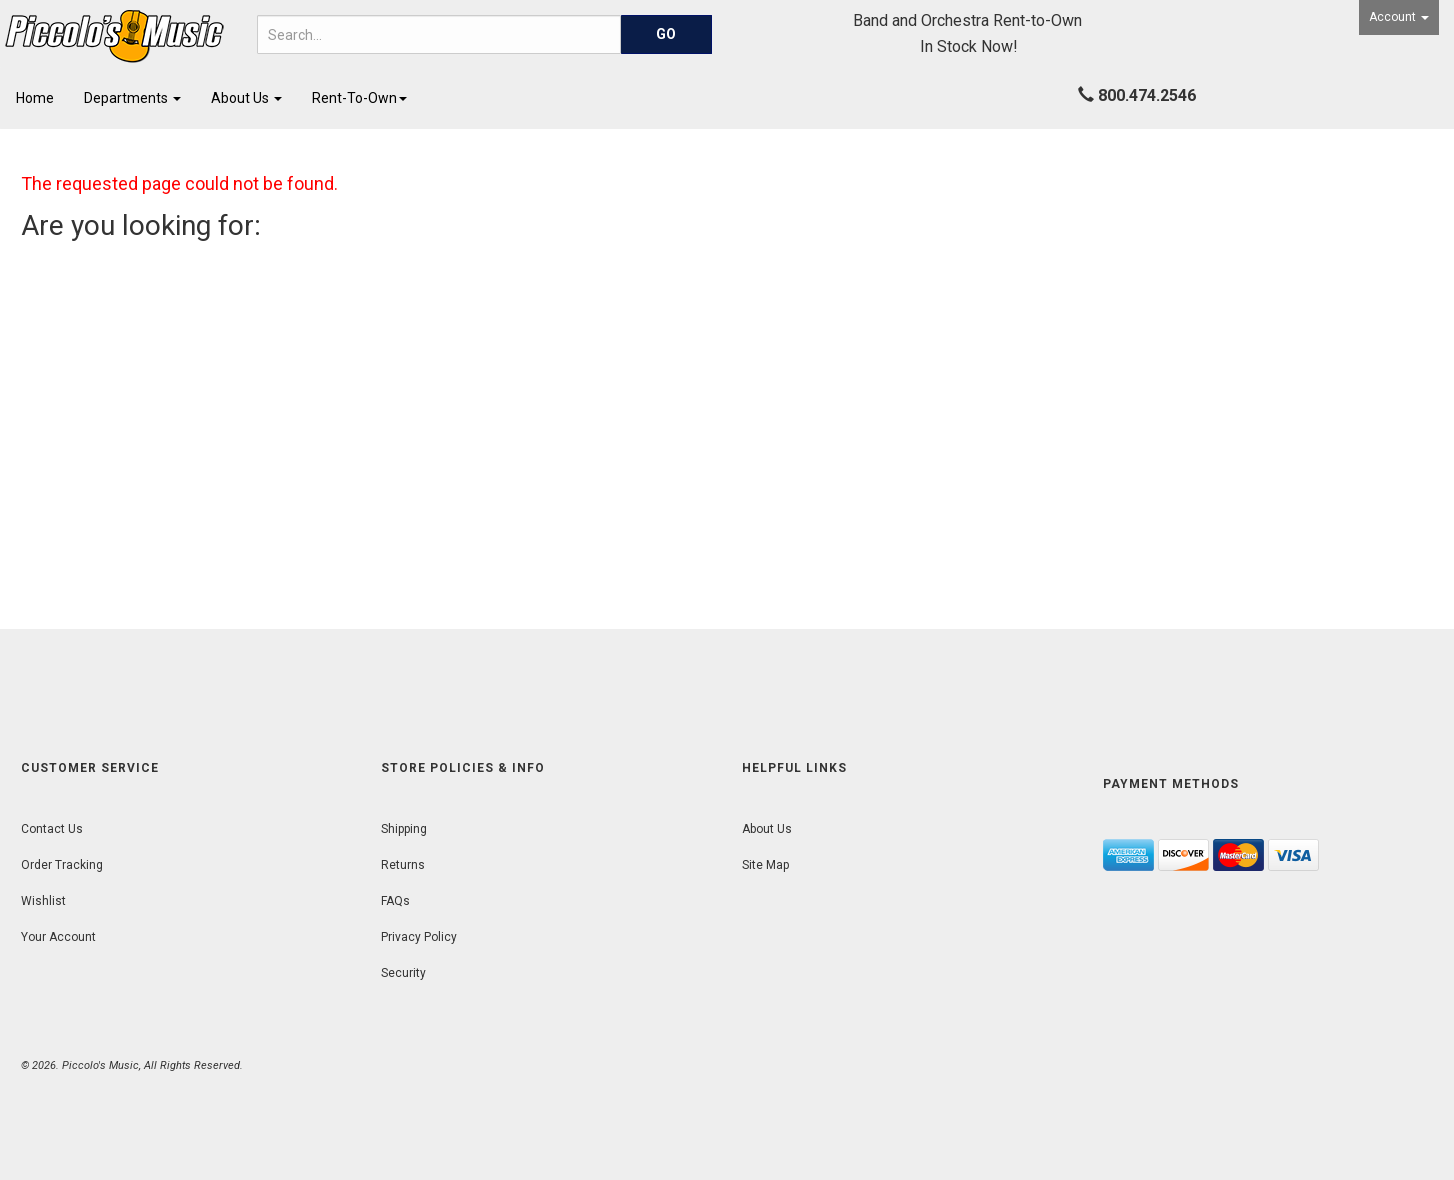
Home (35, 98)
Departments (132, 98)
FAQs (395, 901)
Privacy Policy (419, 937)
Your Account (58, 937)
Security (403, 973)
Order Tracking (62, 865)
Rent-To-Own (359, 98)
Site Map (765, 865)
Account (1399, 17)
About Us (246, 98)
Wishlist (43, 901)
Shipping (404, 829)
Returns (403, 865)
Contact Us (52, 829)
